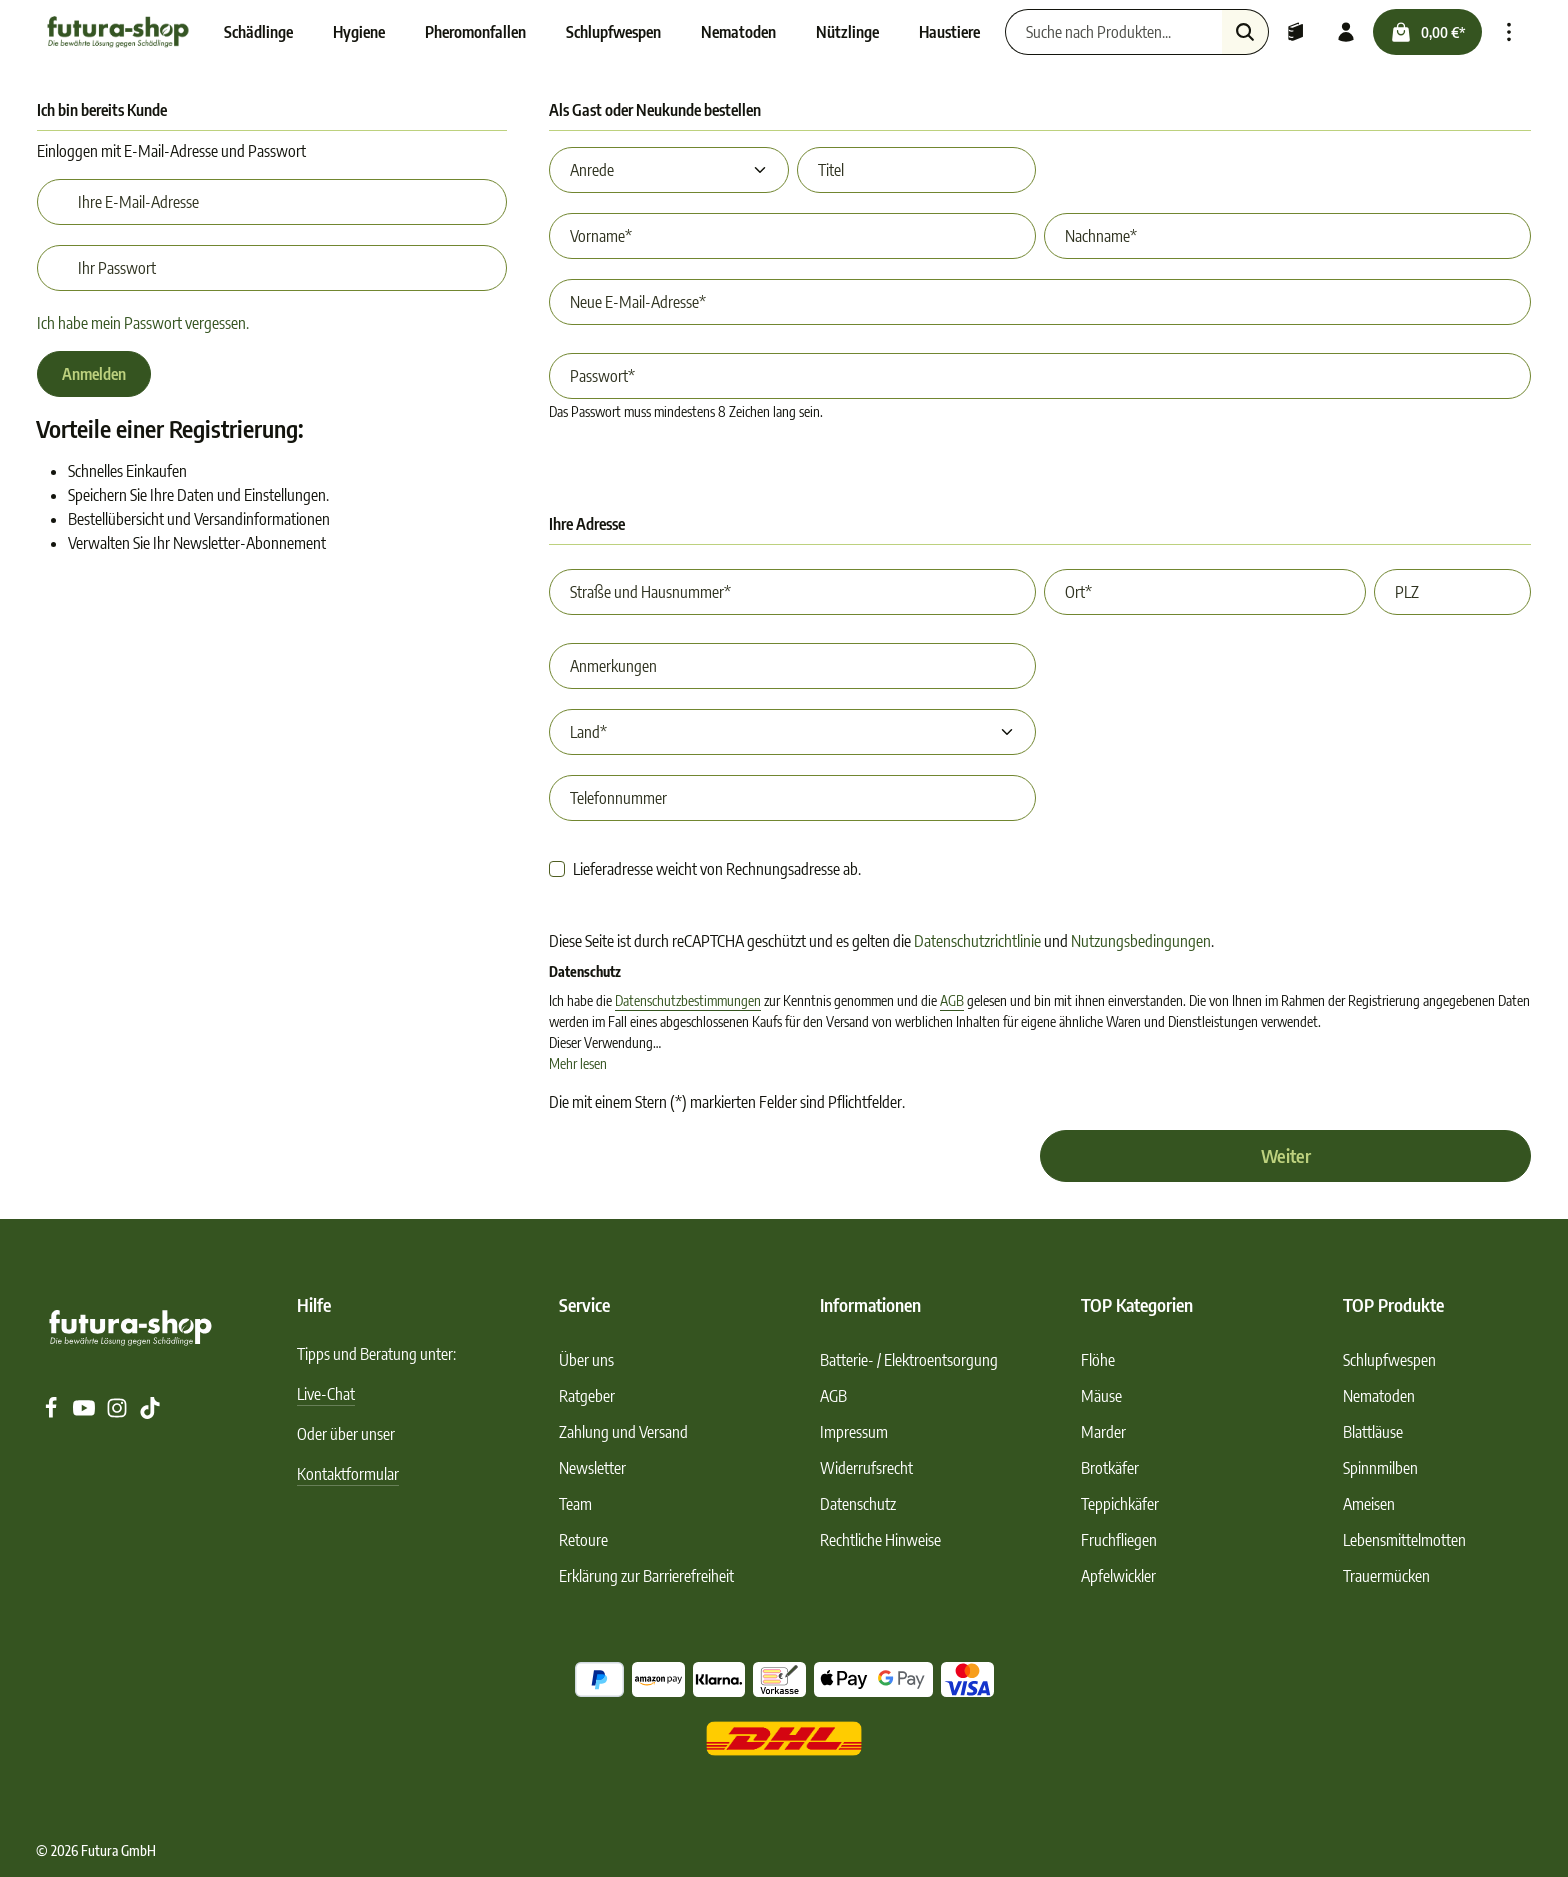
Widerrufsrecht (866, 1468)
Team (575, 1504)
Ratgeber (587, 1396)
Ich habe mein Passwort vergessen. (143, 323)
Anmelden (94, 374)
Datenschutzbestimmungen (688, 1000)
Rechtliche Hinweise (880, 1540)
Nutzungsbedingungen (1141, 941)
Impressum (854, 1432)
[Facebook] (52, 1413)
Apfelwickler (1118, 1576)
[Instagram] (118, 1413)
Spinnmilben (1380, 1468)
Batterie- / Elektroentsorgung (909, 1360)
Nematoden (1379, 1396)
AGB (952, 1000)
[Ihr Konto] (1346, 32)
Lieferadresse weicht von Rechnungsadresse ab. (717, 869)
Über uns (586, 1360)
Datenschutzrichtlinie (977, 941)
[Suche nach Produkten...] (1114, 32)
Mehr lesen (578, 1063)
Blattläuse (1373, 1432)
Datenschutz (858, 1504)
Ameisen (1369, 1504)
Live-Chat (326, 1394)
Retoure (583, 1540)
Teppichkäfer (1120, 1504)
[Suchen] (1245, 32)
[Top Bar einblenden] (1509, 32)
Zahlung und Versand (623, 1432)
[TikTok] (150, 1413)
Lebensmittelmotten (1404, 1540)
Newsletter (592, 1468)
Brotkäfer (1110, 1468)
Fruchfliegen (1119, 1540)
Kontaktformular (348, 1474)
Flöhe (1098, 1360)
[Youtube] (85, 1413)
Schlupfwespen (1389, 1360)
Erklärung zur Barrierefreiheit (646, 1576)
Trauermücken (1386, 1576)
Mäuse (1101, 1396)
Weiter (1286, 1155)
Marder (1103, 1432)
